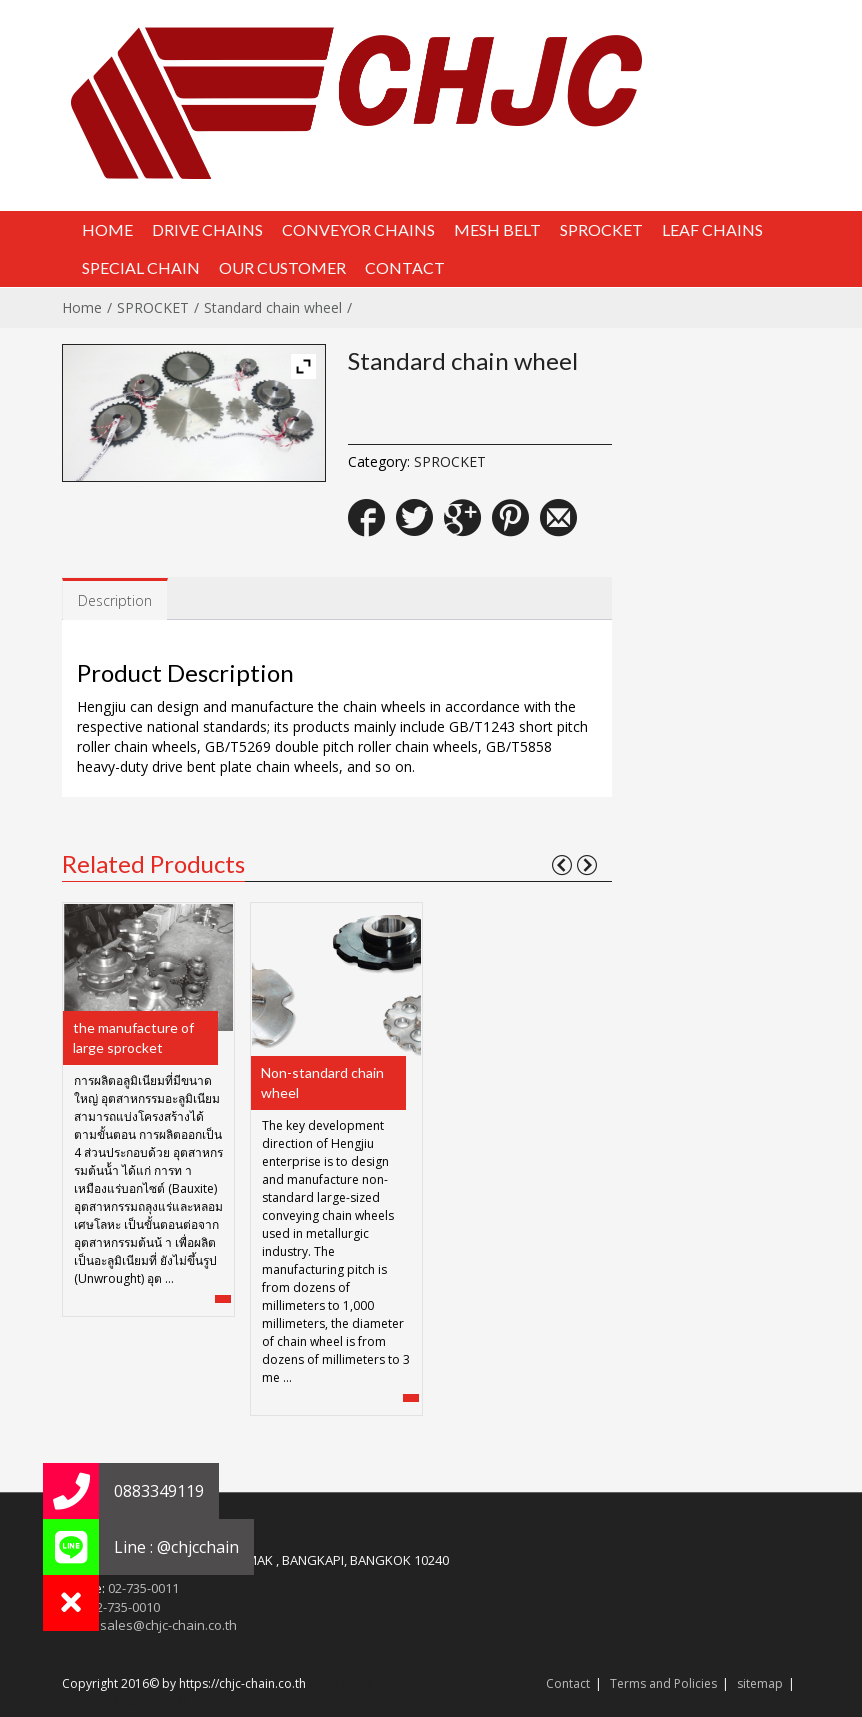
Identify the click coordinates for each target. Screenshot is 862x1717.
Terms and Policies (663, 1683)
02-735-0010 (124, 1607)
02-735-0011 (143, 1588)
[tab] (115, 599)
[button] (71, 1603)
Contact (568, 1683)
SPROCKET (153, 307)
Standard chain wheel (273, 307)
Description (115, 600)
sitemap (760, 1683)
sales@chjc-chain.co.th (168, 1625)
